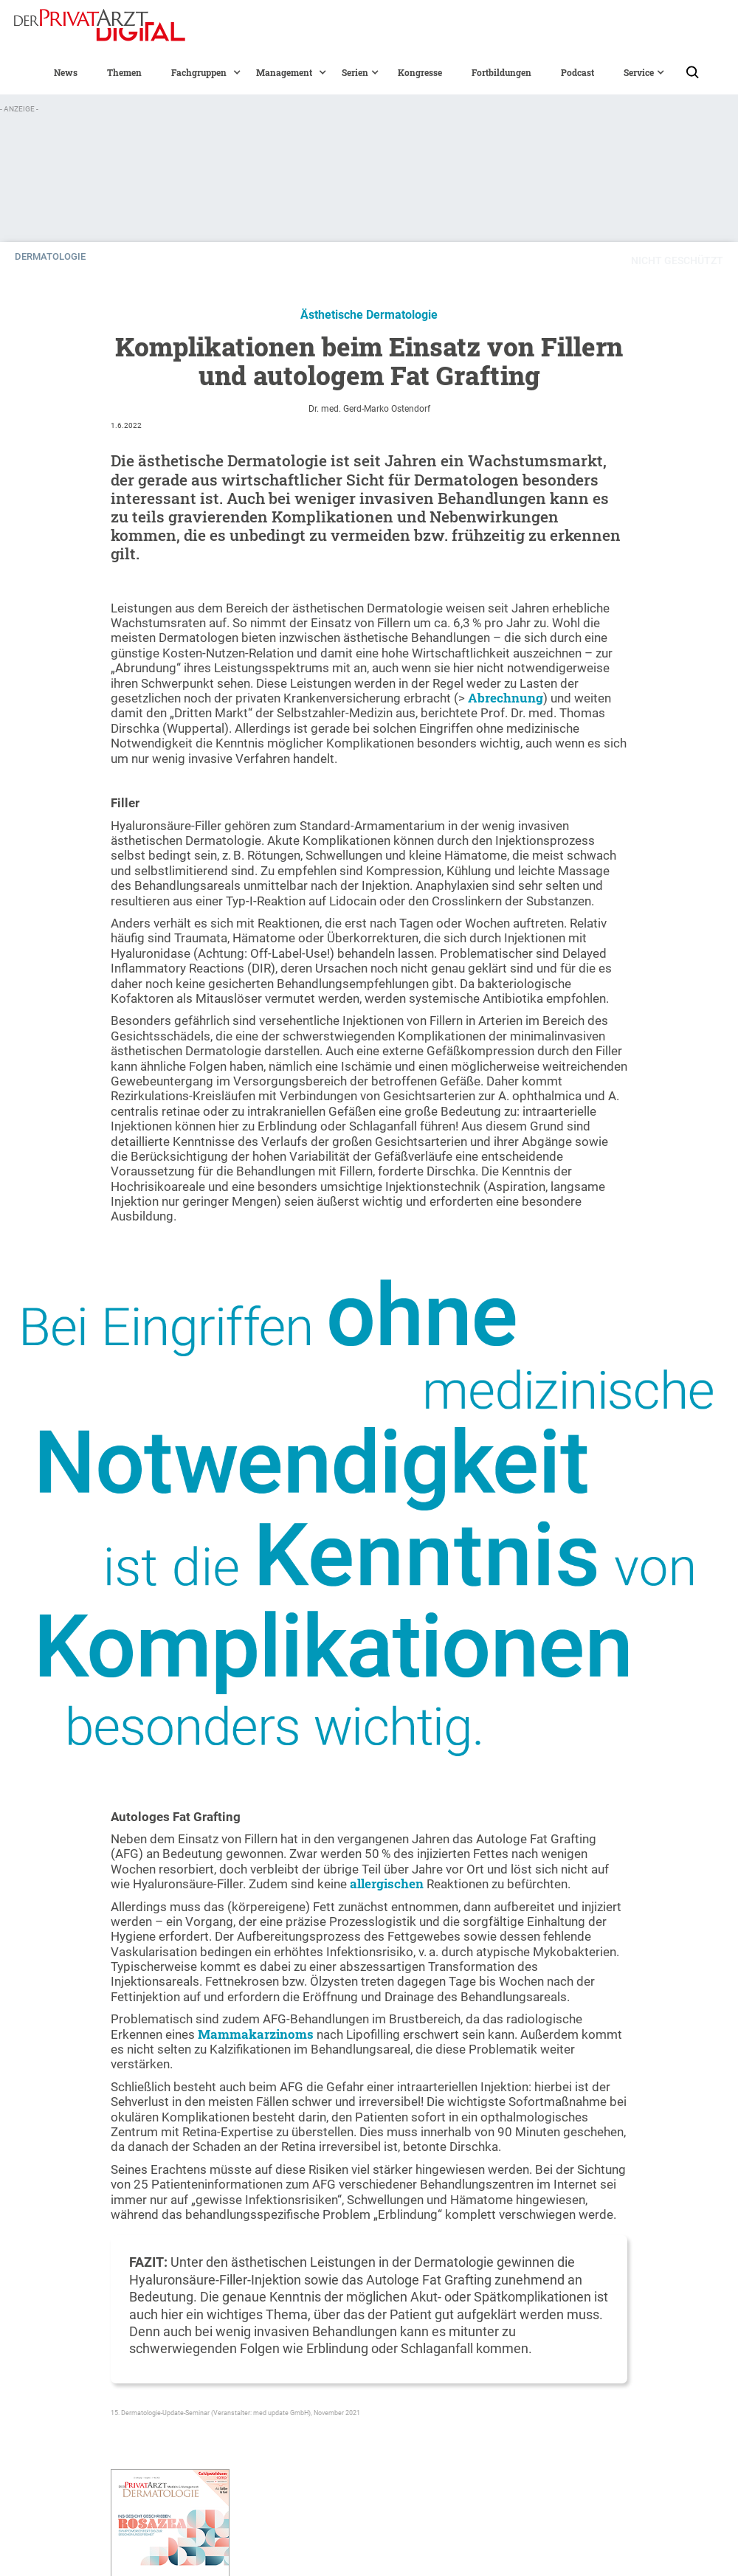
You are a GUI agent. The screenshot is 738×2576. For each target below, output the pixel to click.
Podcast (577, 72)
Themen (124, 72)
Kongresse (420, 72)
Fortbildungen (501, 72)
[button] (198, 72)
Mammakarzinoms (257, 2034)
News (65, 72)
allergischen (388, 1883)
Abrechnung (505, 697)
